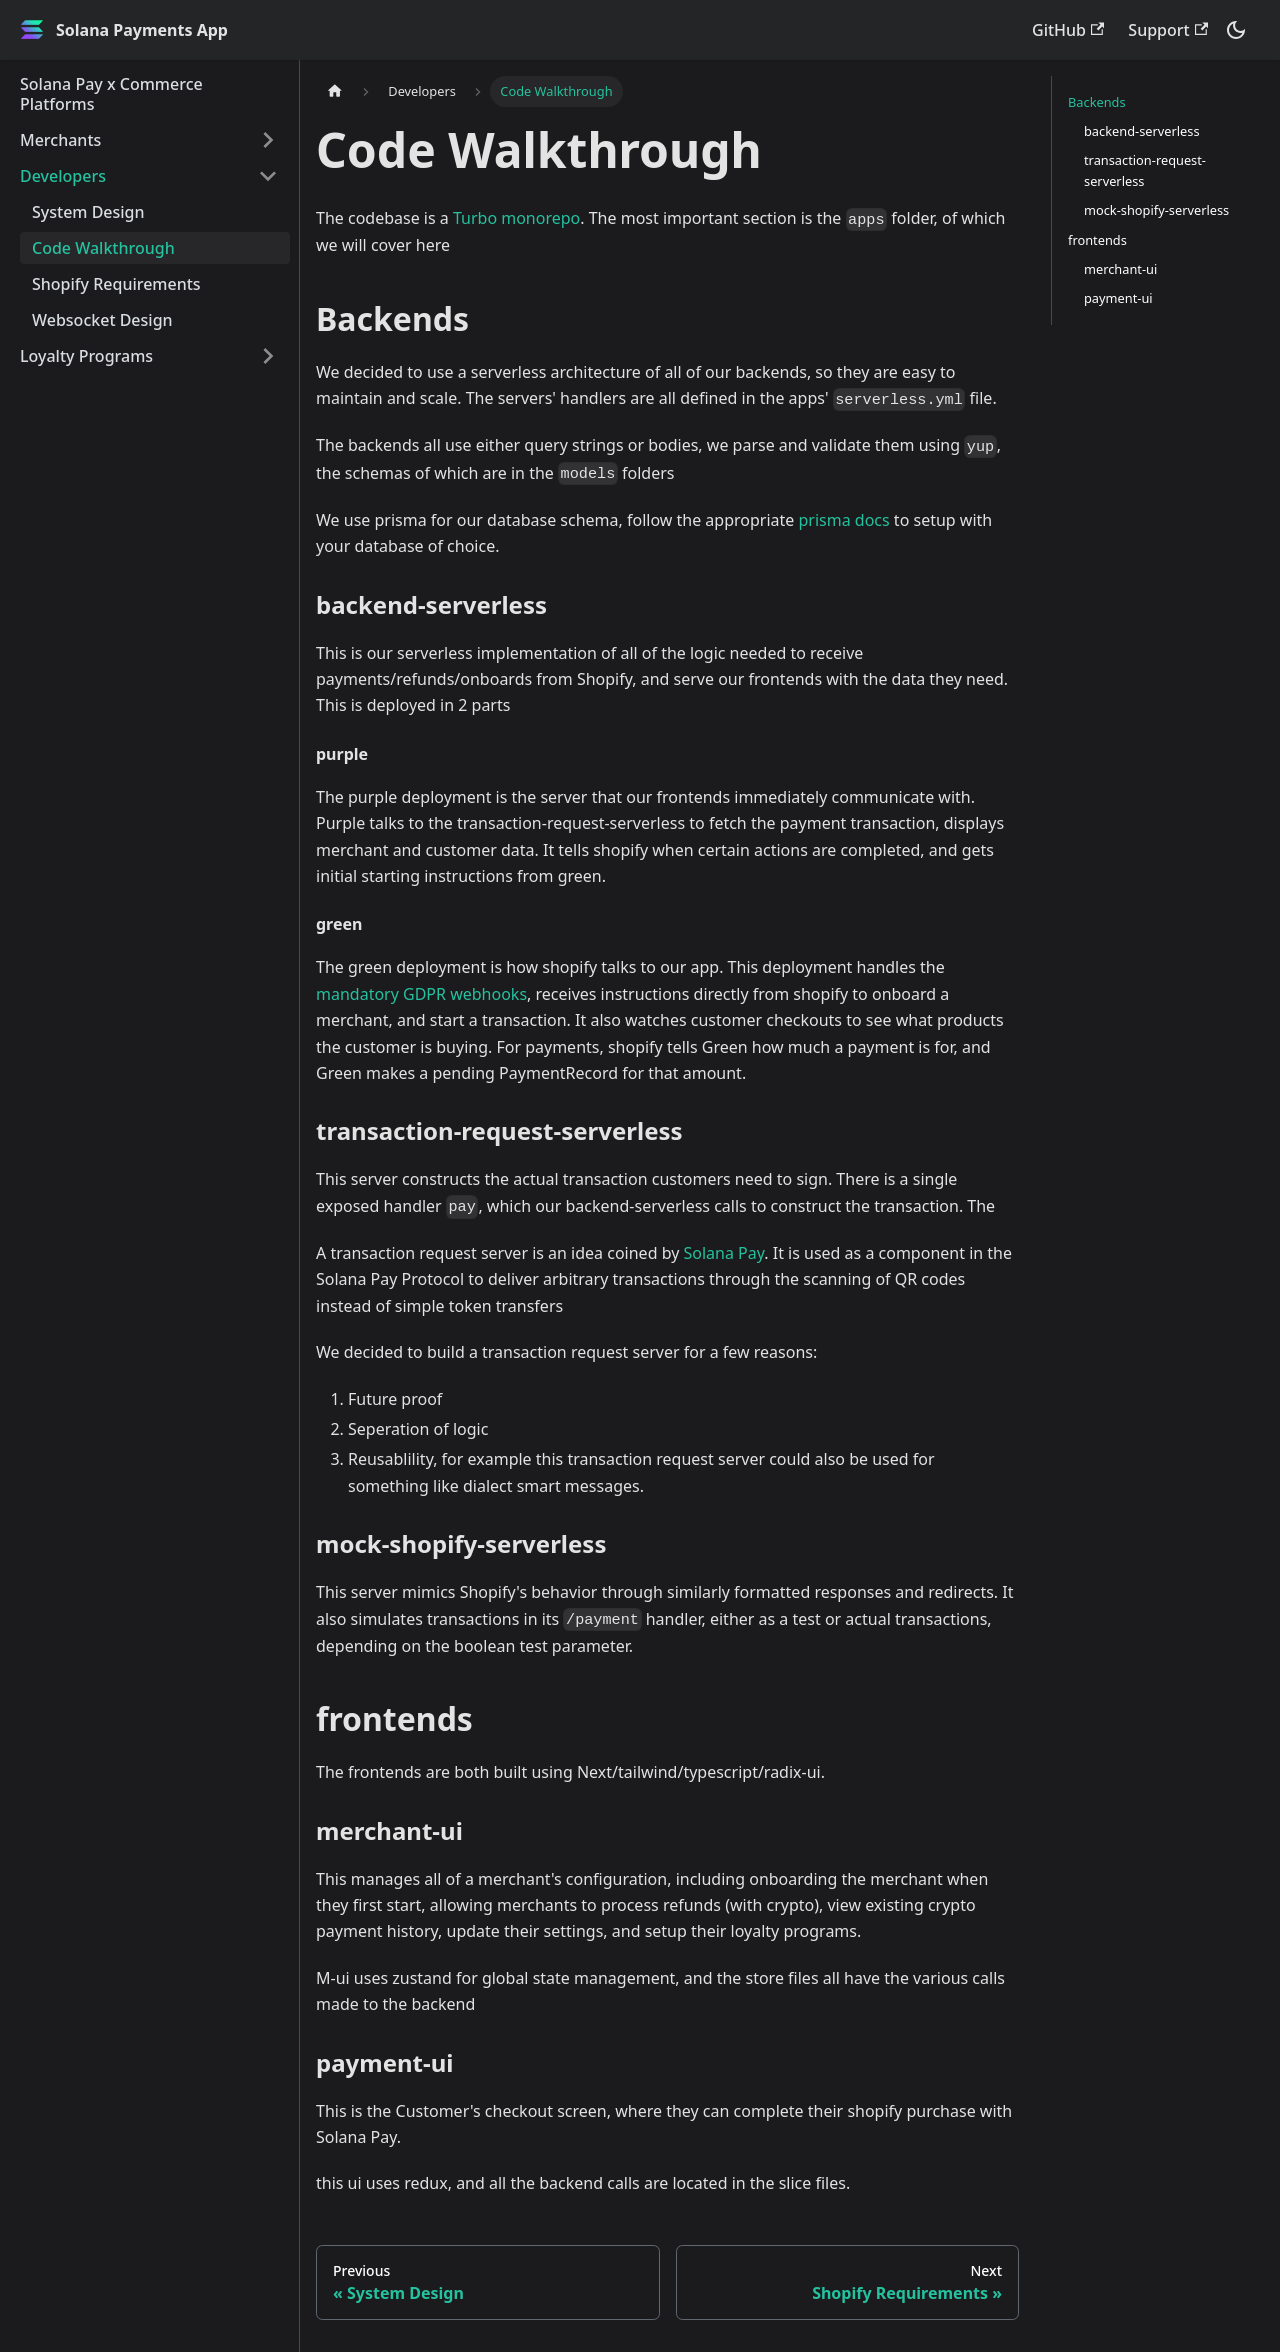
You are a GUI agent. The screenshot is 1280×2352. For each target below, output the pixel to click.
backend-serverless (1142, 131)
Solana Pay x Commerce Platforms (111, 94)
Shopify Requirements (116, 284)
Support (1168, 30)
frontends (1097, 240)
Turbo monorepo (516, 218)
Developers (63, 176)
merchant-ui (1120, 269)
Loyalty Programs (86, 356)
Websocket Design (102, 320)
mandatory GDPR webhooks (421, 994)
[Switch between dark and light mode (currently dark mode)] (1236, 30)
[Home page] (335, 91)
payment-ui (1118, 298)
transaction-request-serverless (1145, 170)
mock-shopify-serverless (1156, 210)
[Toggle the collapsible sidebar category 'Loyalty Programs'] (268, 356)
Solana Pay (724, 1253)
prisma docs (844, 520)
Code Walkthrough (103, 248)
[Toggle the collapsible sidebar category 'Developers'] (268, 176)
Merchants (60, 140)
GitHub (1068, 30)
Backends (1097, 102)
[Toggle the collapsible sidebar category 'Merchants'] (268, 140)
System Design (88, 212)
